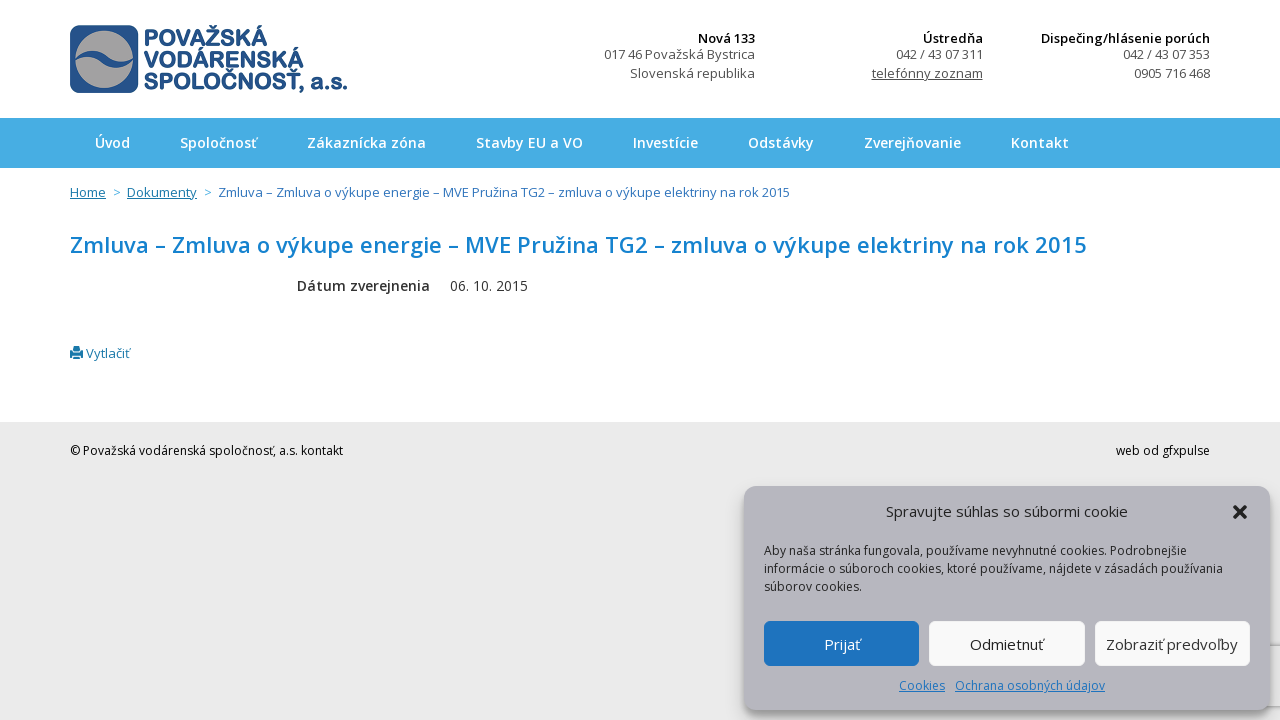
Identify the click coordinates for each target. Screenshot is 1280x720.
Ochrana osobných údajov (1030, 685)
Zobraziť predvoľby (1172, 644)
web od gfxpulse (1163, 450)
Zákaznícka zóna (366, 142)
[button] (1240, 512)
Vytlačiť (100, 353)
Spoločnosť (218, 142)
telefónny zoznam (927, 73)
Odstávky (781, 142)
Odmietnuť (1006, 644)
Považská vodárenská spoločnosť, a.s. (208, 59)
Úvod (112, 142)
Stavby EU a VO (529, 142)
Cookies (922, 685)
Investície (665, 142)
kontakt (322, 450)
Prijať (842, 644)
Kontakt (1040, 142)
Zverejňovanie (912, 142)
